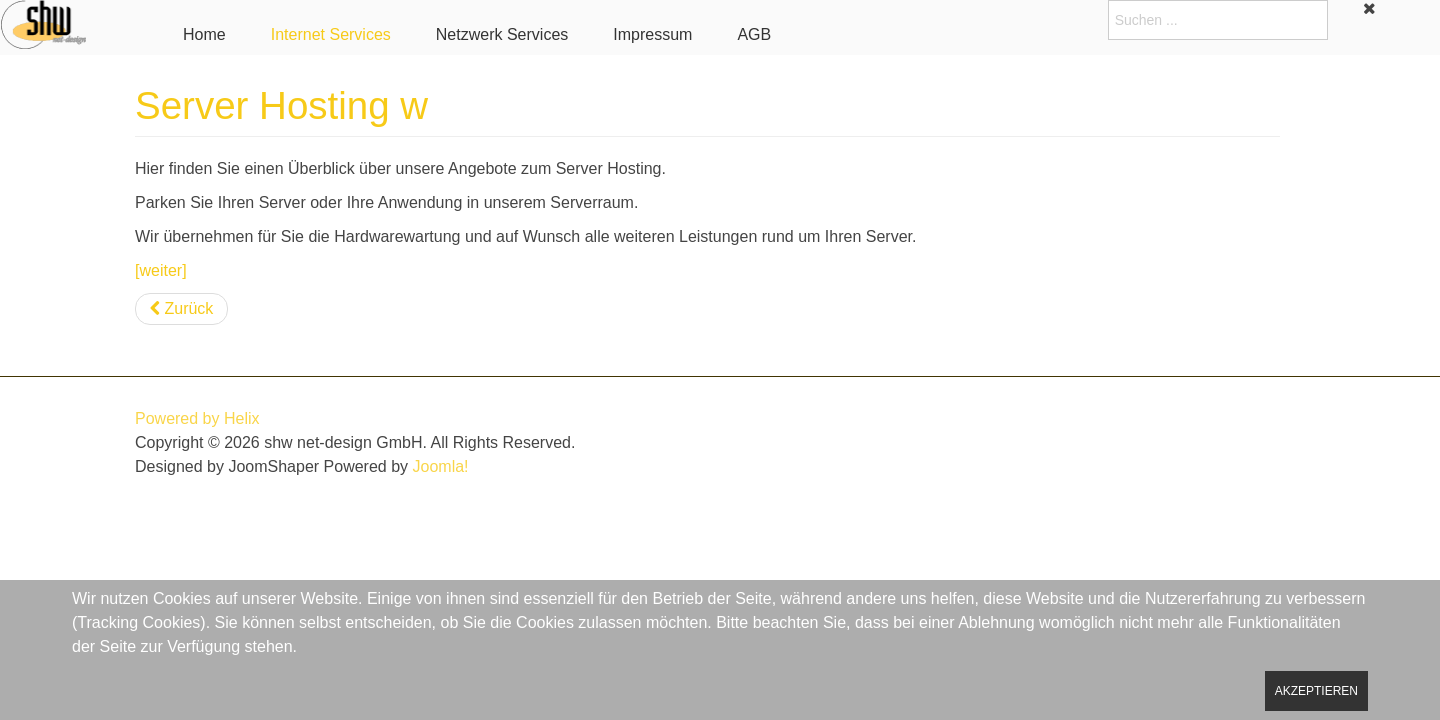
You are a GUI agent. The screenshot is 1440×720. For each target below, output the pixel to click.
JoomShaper (273, 466)
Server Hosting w (281, 105)
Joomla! (441, 466)
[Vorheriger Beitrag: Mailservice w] (181, 309)
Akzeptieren (1316, 691)
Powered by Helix (197, 418)
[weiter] (161, 270)
